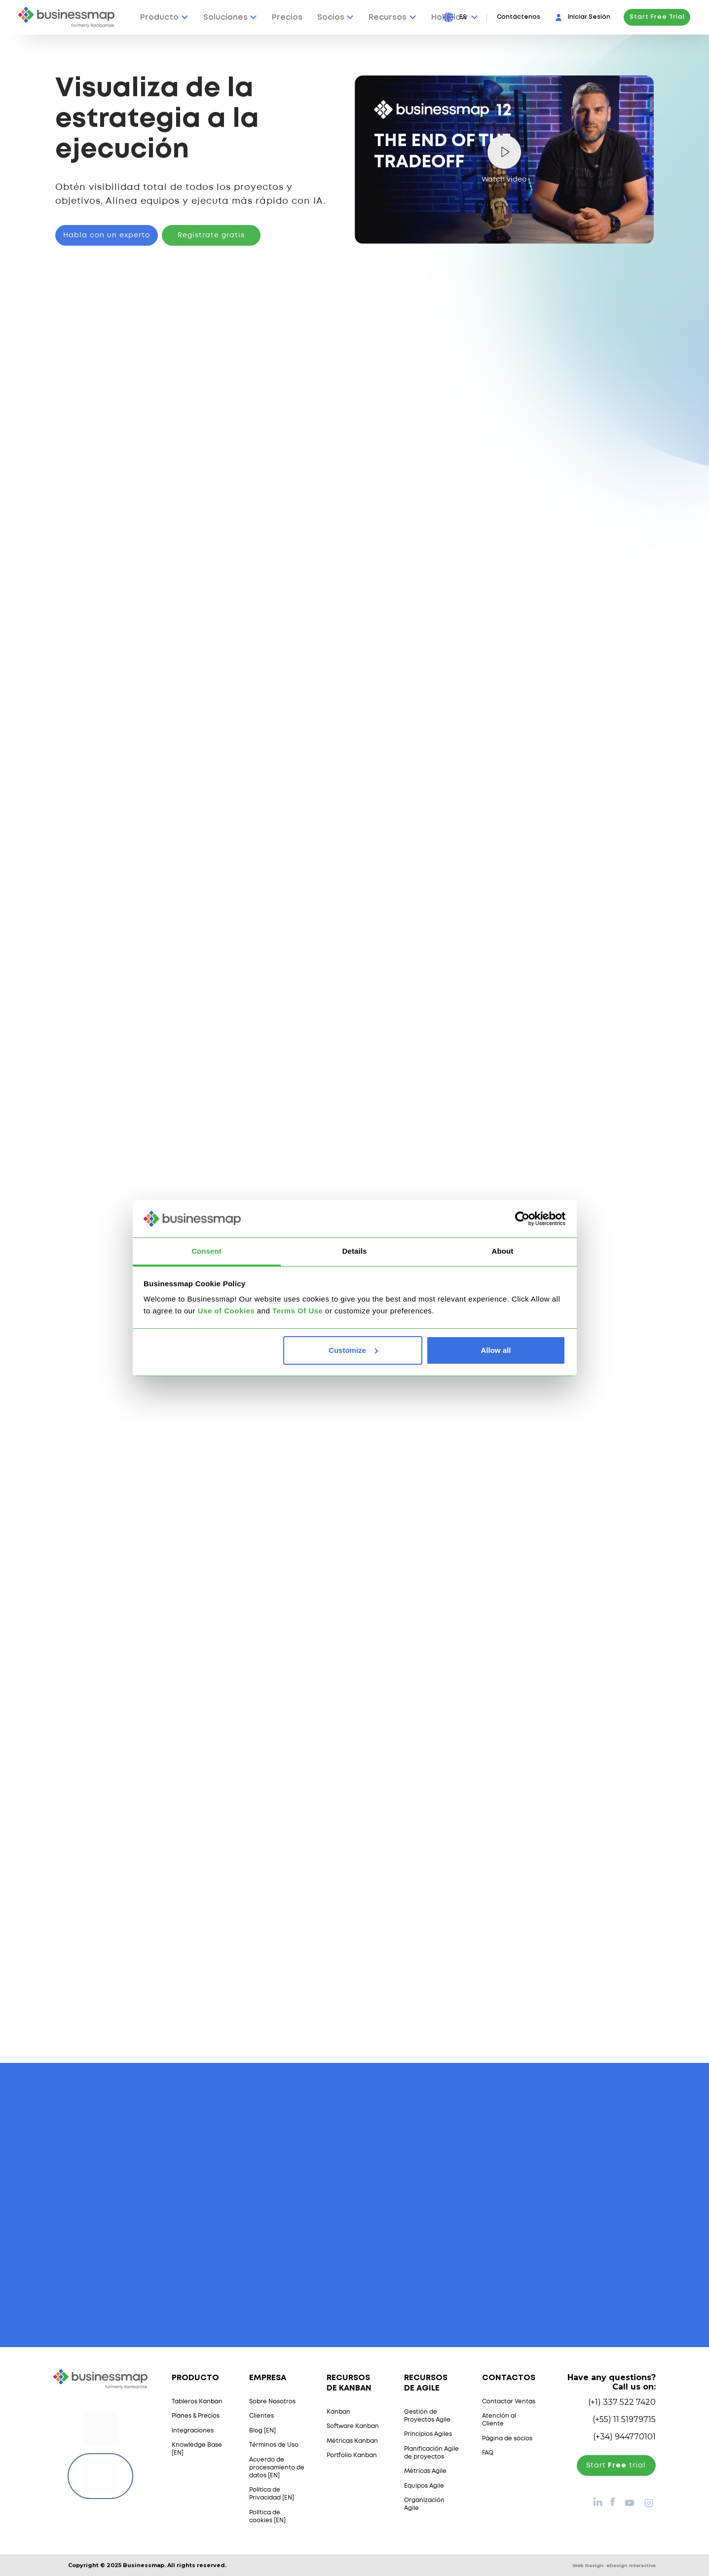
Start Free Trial (657, 17)
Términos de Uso (274, 2445)
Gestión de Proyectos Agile (427, 2416)
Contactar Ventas (508, 2401)
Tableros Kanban (197, 2401)
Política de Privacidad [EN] (271, 2494)
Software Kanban (353, 2426)
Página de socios (507, 2438)
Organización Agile (424, 2504)
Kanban (338, 2412)
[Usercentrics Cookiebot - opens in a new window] (522, 1218)
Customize (353, 1350)
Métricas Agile (425, 2471)
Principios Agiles (428, 2434)
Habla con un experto (106, 235)
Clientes (261, 2416)
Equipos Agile (424, 2486)
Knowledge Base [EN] (197, 2449)
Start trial (616, 2465)
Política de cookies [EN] (267, 2516)
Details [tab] (354, 1251)
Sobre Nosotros (272, 2401)
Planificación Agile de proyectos (431, 2453)
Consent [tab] (206, 1251)
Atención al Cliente (499, 2420)
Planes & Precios (196, 2416)
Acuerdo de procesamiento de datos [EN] (276, 2467)
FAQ (487, 2453)
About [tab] (503, 1251)
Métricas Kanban (352, 2441)
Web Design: (614, 2565)
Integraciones (193, 2430)
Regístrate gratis (211, 235)
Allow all (496, 1350)
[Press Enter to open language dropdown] (468, 17)
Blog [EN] (262, 2430)
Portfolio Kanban (352, 2455)
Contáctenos (519, 17)
